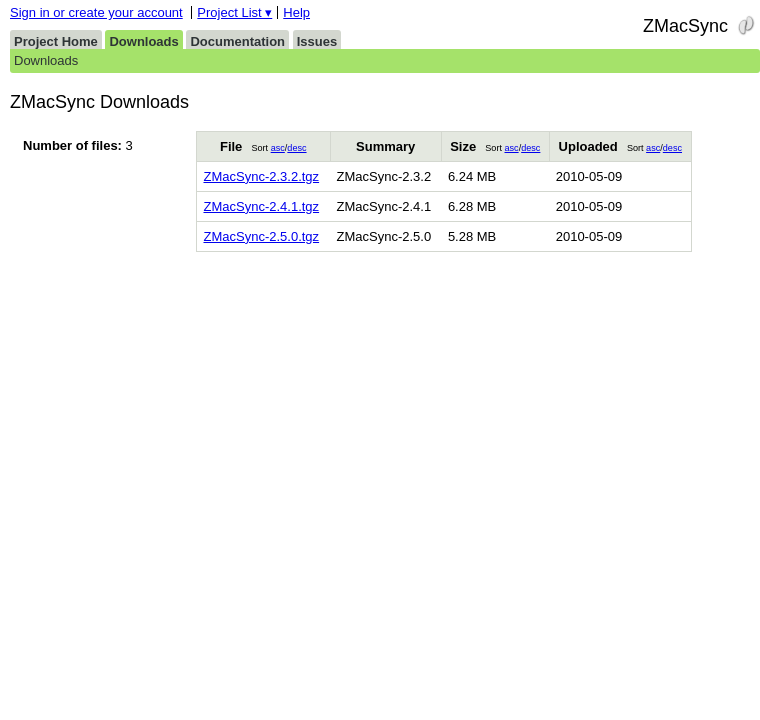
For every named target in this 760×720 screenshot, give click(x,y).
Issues (317, 41)
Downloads (143, 41)
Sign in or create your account (96, 12)
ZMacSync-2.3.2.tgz (261, 176)
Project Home (56, 41)
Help (296, 12)
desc (296, 148)
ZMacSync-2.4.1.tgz (261, 206)
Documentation (237, 41)
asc (278, 148)
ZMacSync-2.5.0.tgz (261, 236)
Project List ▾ (234, 12)
